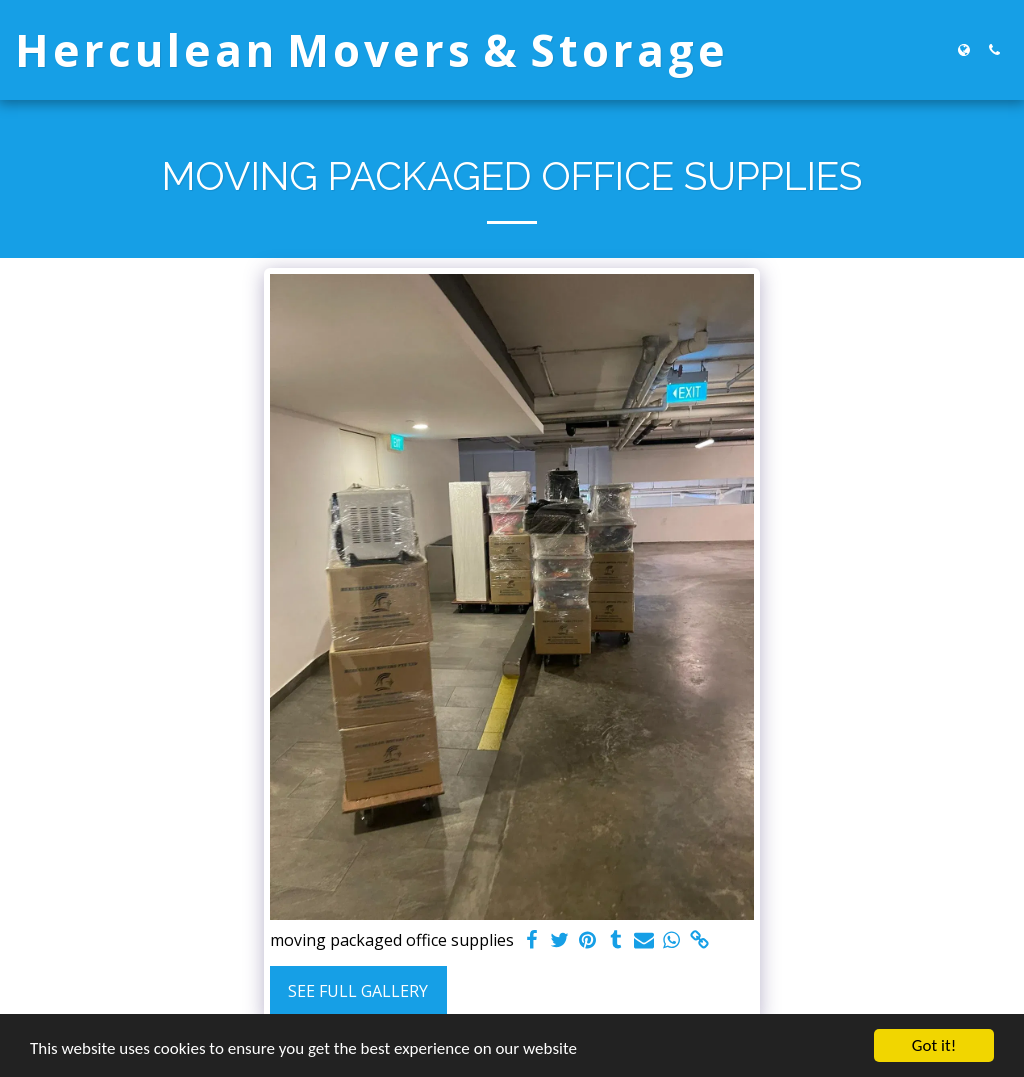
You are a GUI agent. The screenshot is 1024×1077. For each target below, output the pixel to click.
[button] (994, 50)
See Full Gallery (358, 991)
